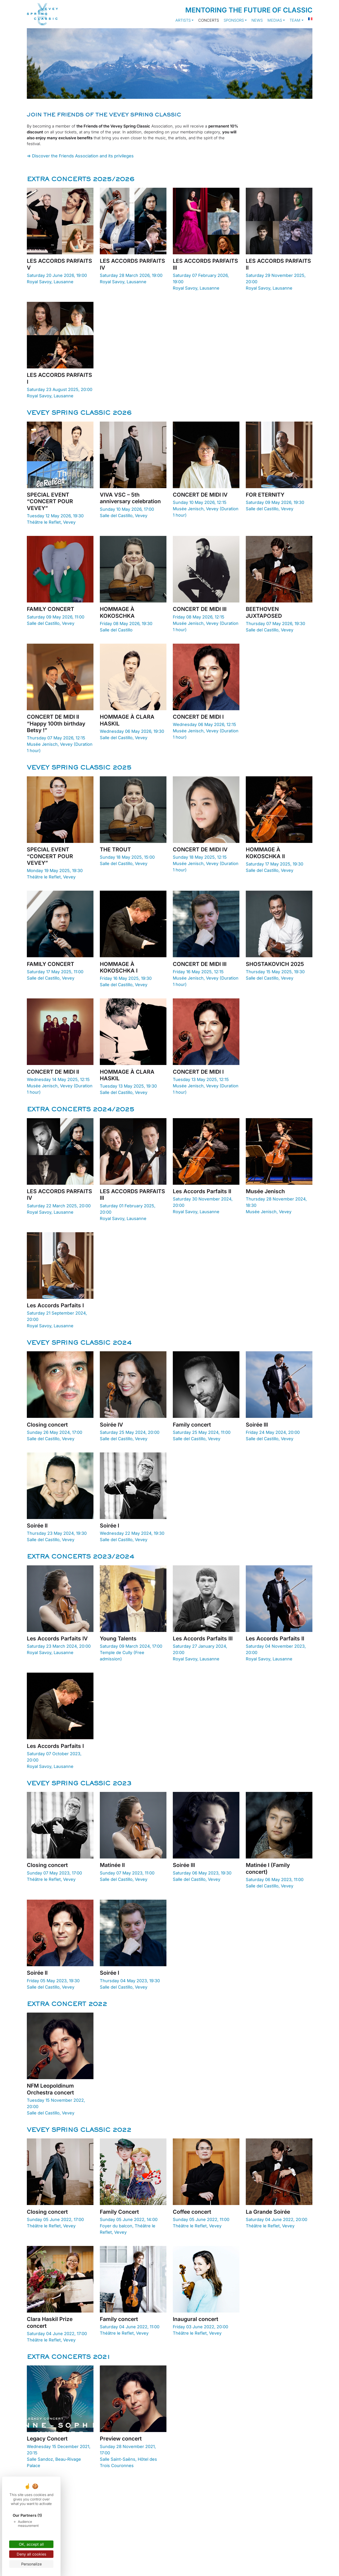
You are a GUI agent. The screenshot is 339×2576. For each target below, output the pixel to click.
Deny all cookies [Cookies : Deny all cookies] (31, 2554)
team (295, 20)
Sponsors (234, 20)
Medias (274, 20)
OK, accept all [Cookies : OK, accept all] (31, 2544)
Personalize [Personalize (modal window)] (31, 2564)
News (257, 20)
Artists (183, 20)
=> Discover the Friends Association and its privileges (80, 158)
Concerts (208, 20)
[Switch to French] (307, 18)
